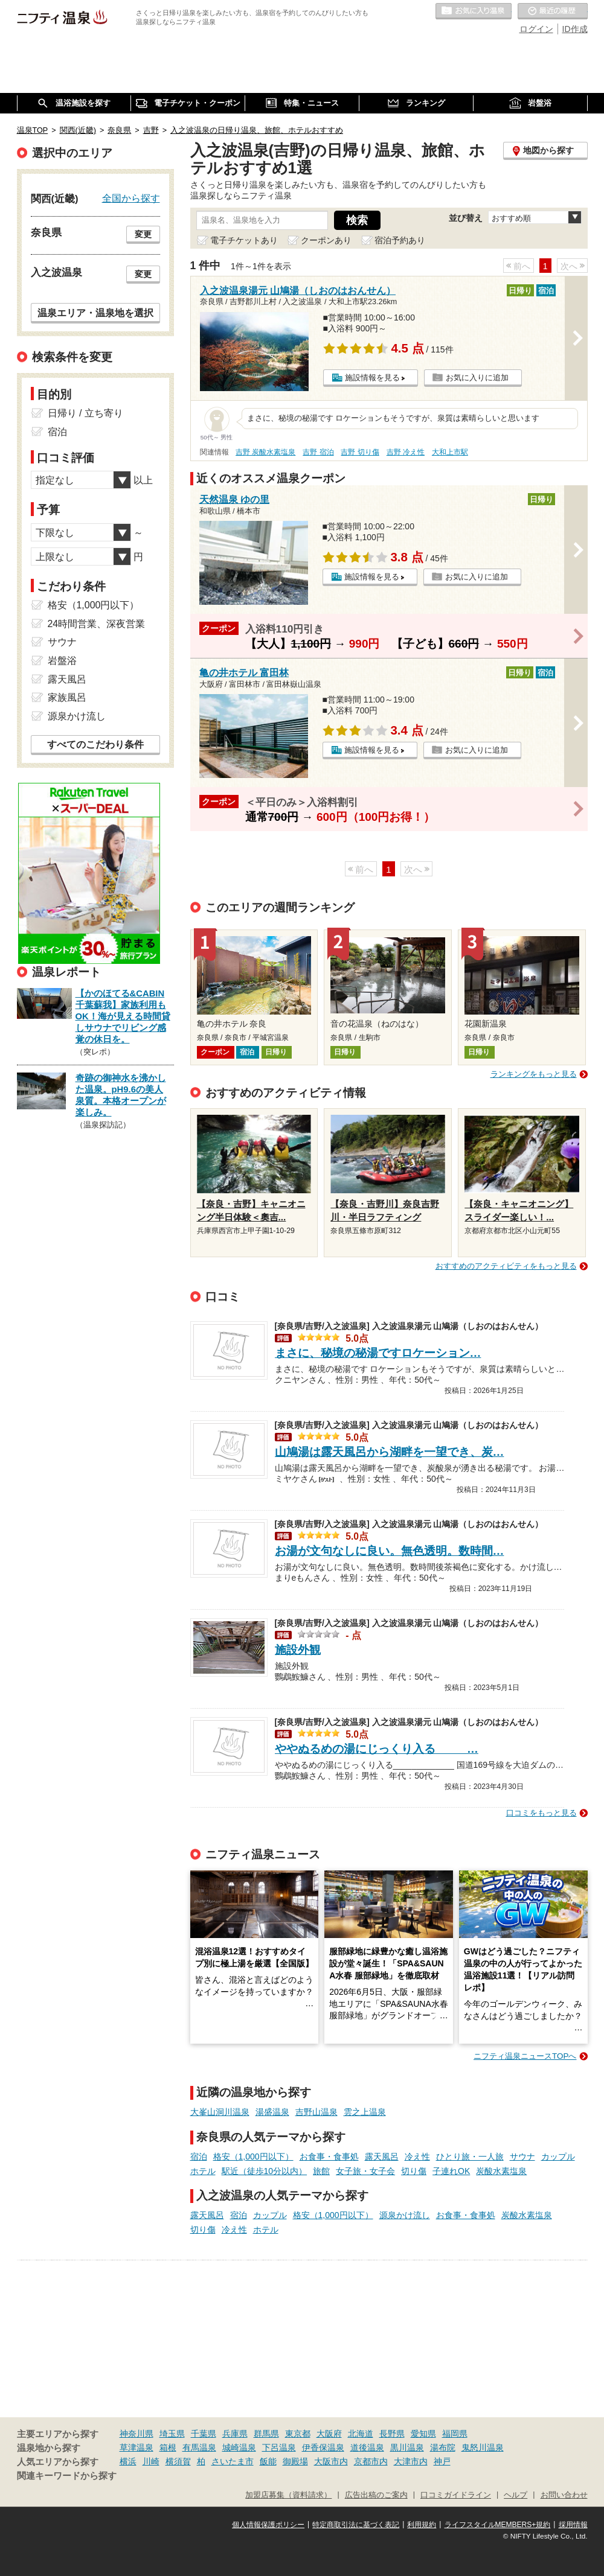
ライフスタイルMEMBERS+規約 (498, 2524)
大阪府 (329, 2433)
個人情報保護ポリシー (268, 2524)
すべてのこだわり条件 (95, 744)
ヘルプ (515, 2495)
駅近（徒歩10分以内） (264, 2171)
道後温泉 (367, 2447)
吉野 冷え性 (406, 452)
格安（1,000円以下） (253, 2156)
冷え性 (417, 2156)
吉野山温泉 (316, 2112)
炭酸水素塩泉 (501, 2171)
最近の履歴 (553, 11)
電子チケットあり (244, 240)
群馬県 (266, 2433)
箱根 (167, 2447)
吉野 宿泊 (318, 452)
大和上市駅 (450, 452)
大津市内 (411, 2461)
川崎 (151, 2461)
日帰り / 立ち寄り (85, 413)
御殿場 (295, 2461)
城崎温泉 (239, 2447)
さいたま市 (232, 2461)
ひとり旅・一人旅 (470, 2156)
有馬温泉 (199, 2447)
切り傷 (413, 2171)
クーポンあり (326, 240)
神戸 (442, 2461)
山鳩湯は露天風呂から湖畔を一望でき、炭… (389, 1452)
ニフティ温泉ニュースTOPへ (525, 2056)
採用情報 (573, 2524)
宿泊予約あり (399, 240)
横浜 (128, 2461)
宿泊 (198, 2156)
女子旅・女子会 (365, 2171)
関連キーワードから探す (67, 2476)
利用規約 (421, 2524)
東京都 (297, 2433)
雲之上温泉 (365, 2112)
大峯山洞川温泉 (219, 2112)
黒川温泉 (407, 2447)
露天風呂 (382, 2156)
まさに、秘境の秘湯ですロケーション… (378, 1353)
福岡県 (454, 2433)
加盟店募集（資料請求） (288, 2495)
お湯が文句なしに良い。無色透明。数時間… (389, 1551)
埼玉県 (172, 2433)
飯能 (268, 2461)
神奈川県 (136, 2433)
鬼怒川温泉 (482, 2447)
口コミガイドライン (455, 2495)
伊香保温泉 (323, 2447)
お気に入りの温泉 (473, 11)
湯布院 (442, 2447)
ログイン (536, 29)
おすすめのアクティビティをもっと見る (506, 1265)
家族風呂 (67, 697)
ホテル (203, 2171)
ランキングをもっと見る (533, 1074)
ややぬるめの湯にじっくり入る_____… (376, 1748)
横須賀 (178, 2461)
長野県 (392, 2433)
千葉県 (203, 2433)
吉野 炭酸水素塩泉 (265, 452)
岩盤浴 (62, 660)
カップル (558, 2156)
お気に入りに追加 (477, 377)
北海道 (360, 2433)
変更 (143, 234)
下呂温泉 (279, 2447)
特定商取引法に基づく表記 (355, 2524)
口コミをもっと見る (541, 1812)
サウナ (522, 2156)
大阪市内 (331, 2461)
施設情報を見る (372, 377)
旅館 (321, 2171)
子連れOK (451, 2171)
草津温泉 (136, 2447)
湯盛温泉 (272, 2112)
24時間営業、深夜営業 (97, 624)
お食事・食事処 (329, 2156)
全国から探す (131, 198)
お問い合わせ (564, 2495)
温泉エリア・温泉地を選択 (95, 312)
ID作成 (575, 29)
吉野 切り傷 (360, 452)
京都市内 (371, 2461)
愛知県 (423, 2433)
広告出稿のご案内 (376, 2495)
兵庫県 (235, 2433)
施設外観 (298, 1649)
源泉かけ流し (404, 2215)
